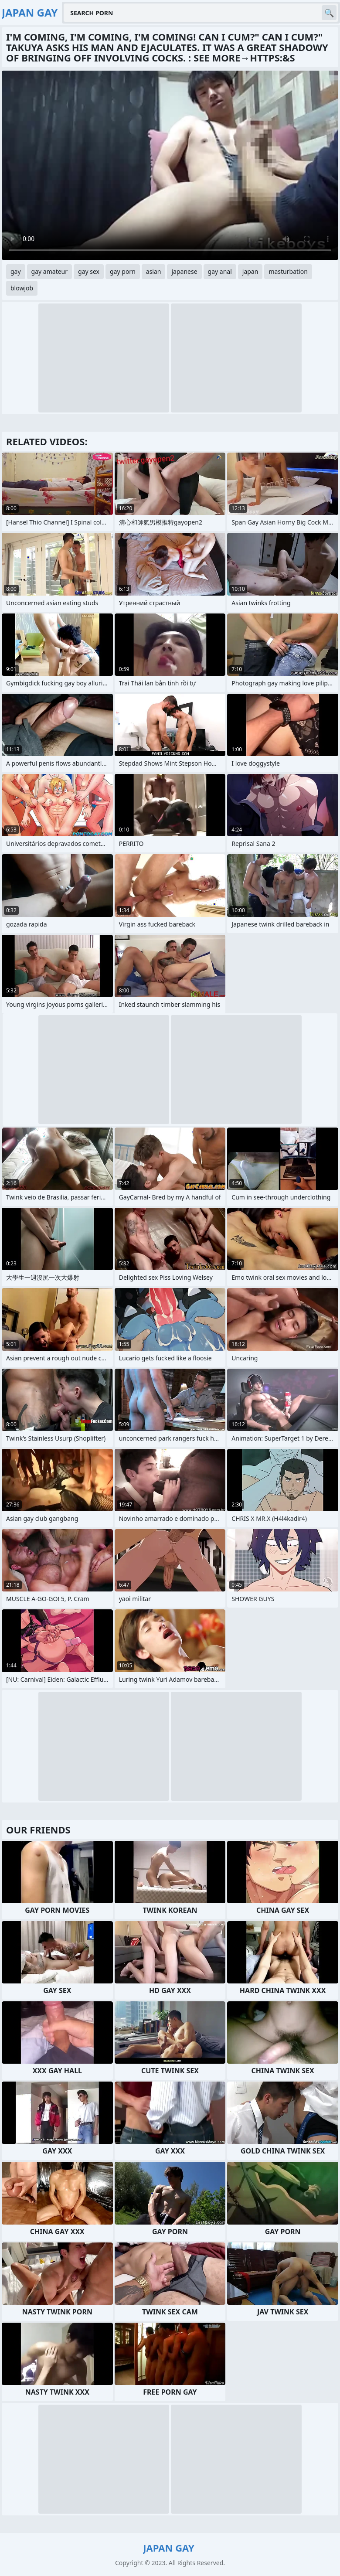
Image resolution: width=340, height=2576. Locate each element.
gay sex (88, 271)
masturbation (288, 271)
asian (153, 271)
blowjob (21, 288)
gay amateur (49, 271)
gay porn (123, 271)
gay (15, 271)
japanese (184, 271)
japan (250, 271)
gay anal (220, 271)
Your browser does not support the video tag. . (170, 165)
